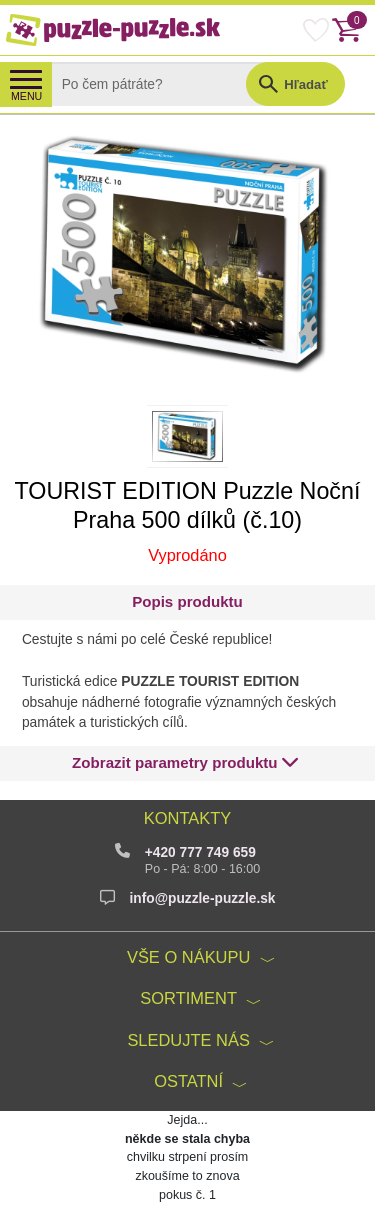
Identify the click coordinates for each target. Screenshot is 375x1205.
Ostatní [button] (188, 1081)
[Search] (163, 84)
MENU (26, 96)
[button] (185, 763)
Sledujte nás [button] (188, 1040)
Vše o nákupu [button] (188, 957)
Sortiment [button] (188, 998)
